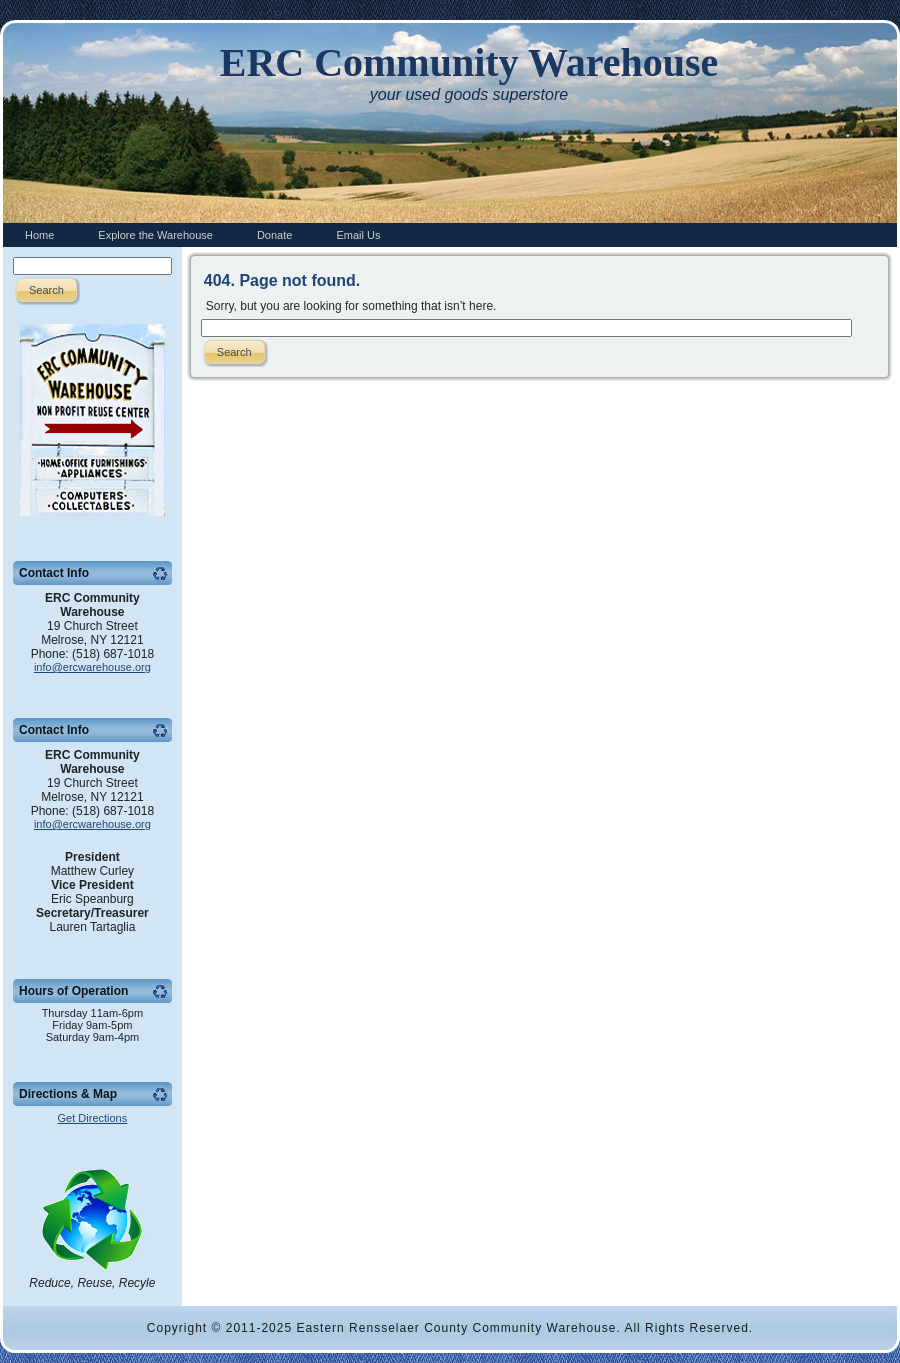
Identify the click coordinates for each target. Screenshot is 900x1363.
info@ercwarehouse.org (92, 667)
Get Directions (93, 1118)
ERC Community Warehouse (469, 62)
